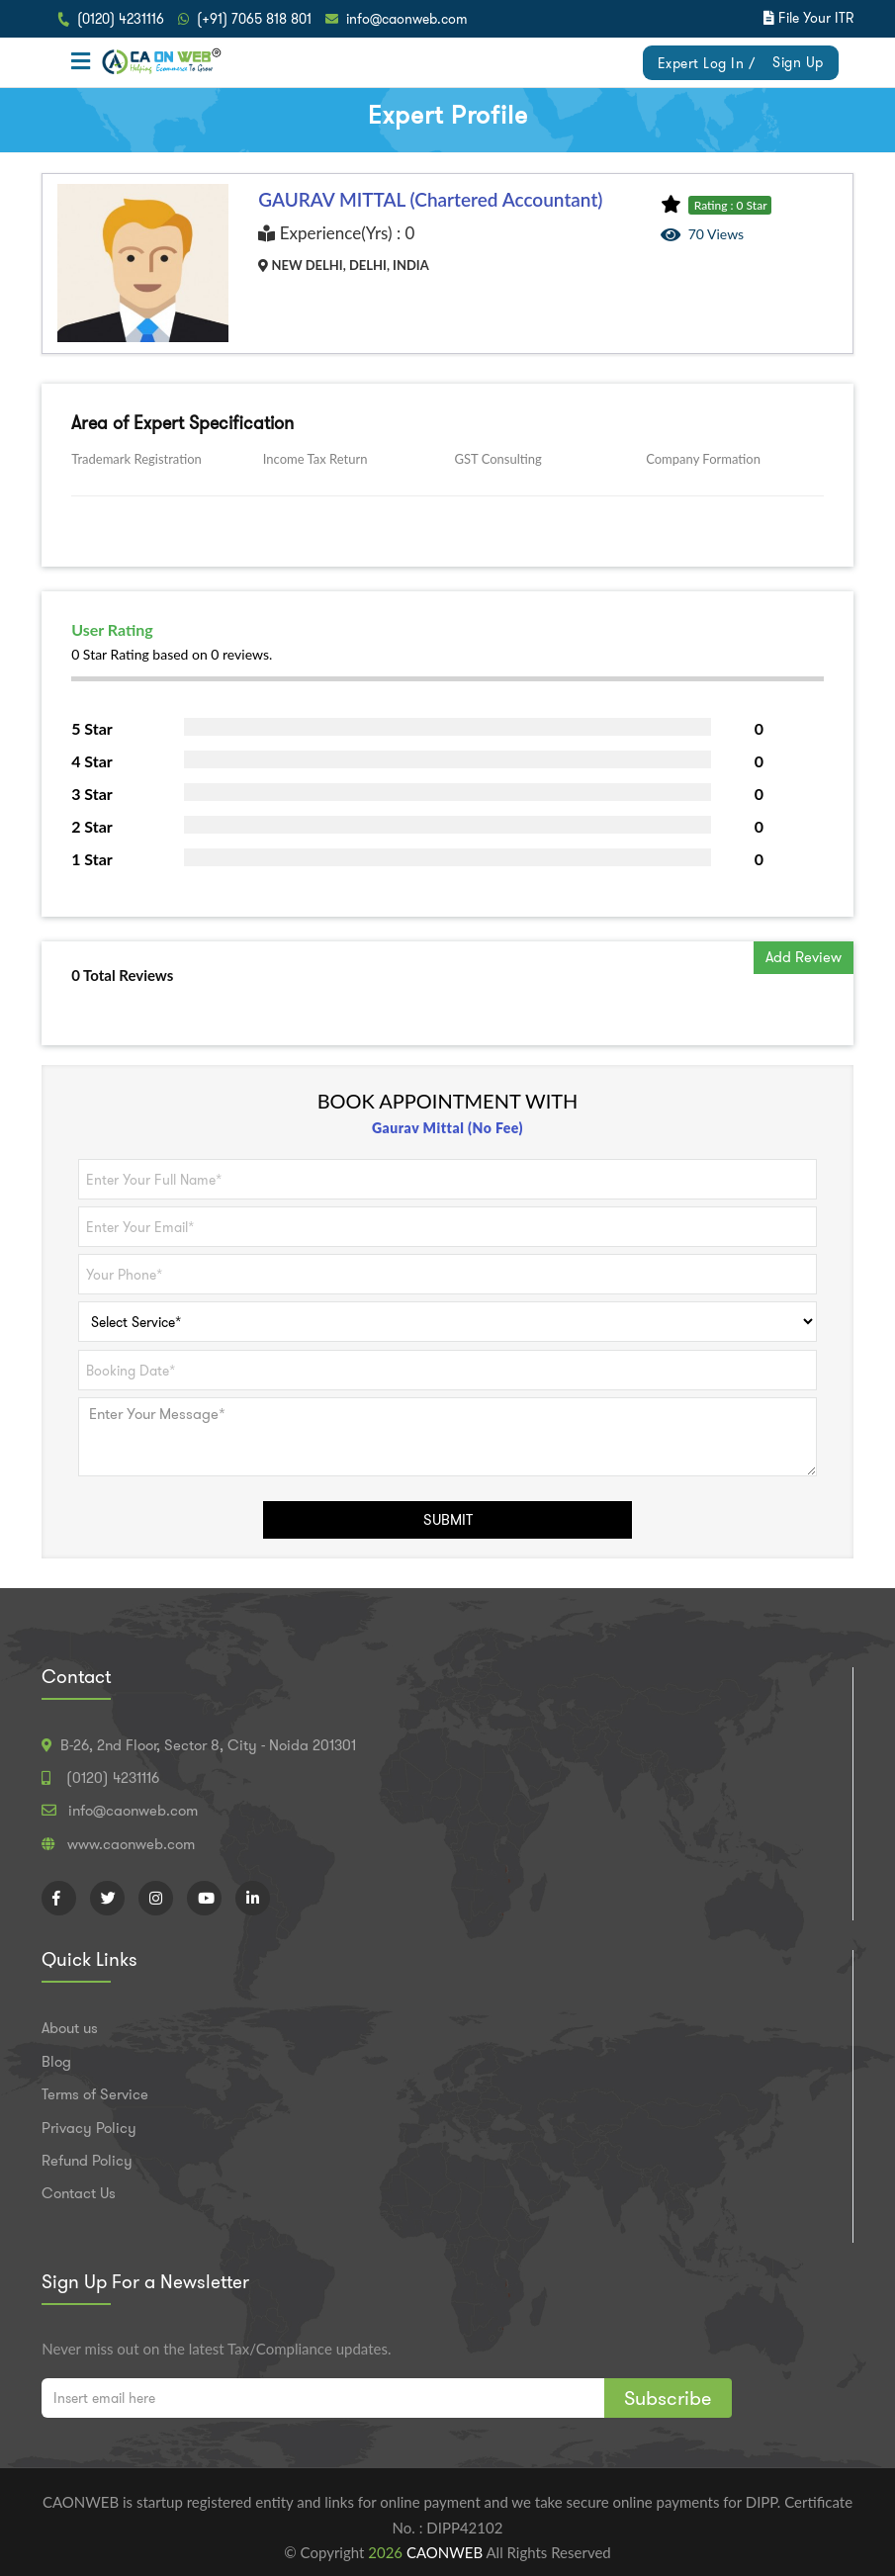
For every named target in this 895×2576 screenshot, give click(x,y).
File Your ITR (815, 18)
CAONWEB (446, 2552)
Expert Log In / (707, 63)
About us (70, 2028)
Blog (56, 2062)
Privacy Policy (89, 2128)
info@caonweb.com (407, 19)
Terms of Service (95, 2094)
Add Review (803, 957)
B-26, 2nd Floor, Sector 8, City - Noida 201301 (208, 1745)
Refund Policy (87, 2161)
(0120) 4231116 (120, 19)
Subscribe (668, 2398)
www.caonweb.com (131, 1844)
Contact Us (79, 2193)
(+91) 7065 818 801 (254, 19)
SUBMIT (448, 1520)
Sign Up (798, 62)
